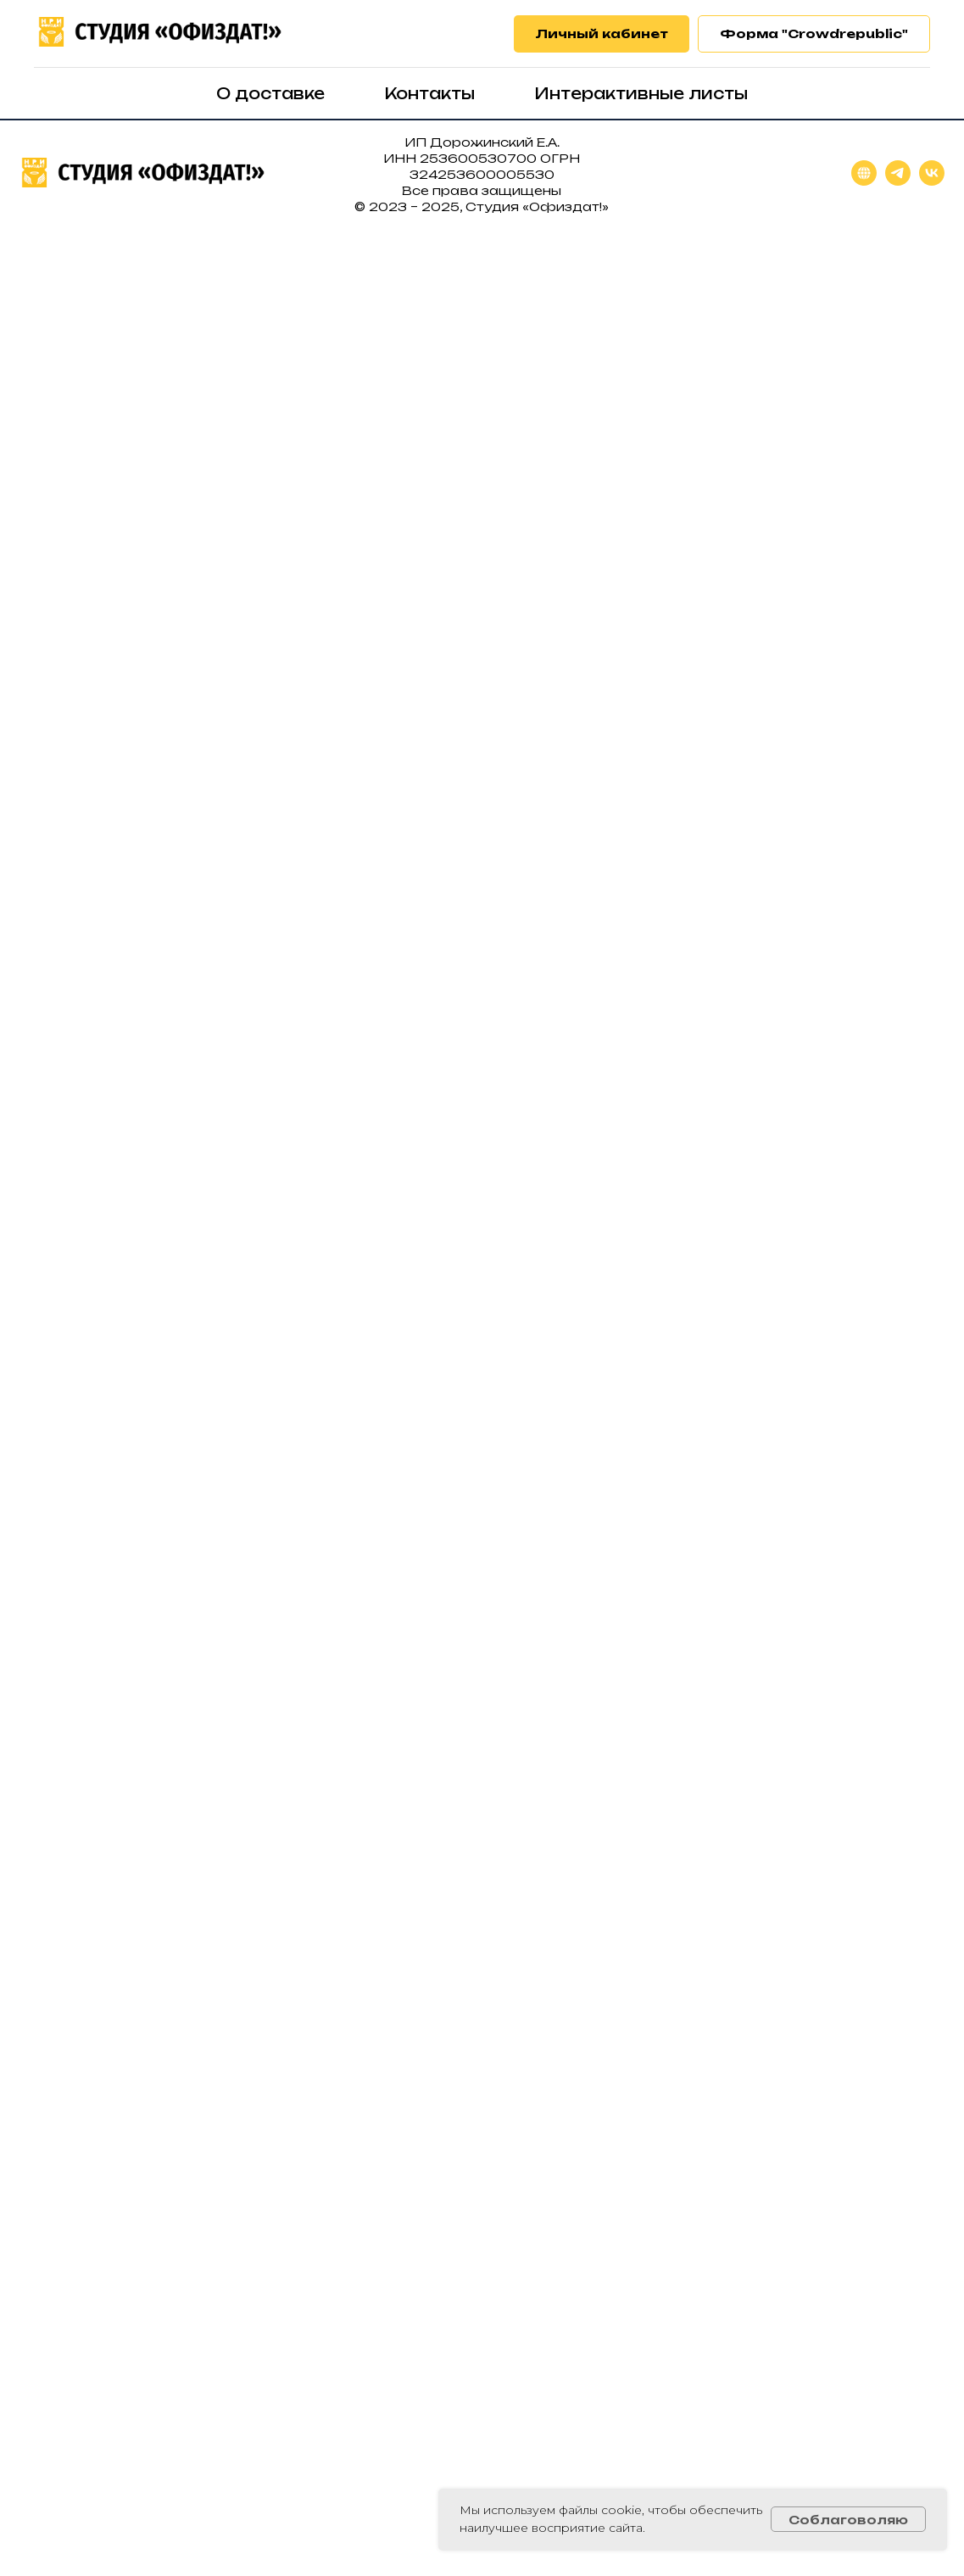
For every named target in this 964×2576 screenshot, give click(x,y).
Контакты (429, 93)
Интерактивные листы (641, 93)
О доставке (270, 93)
